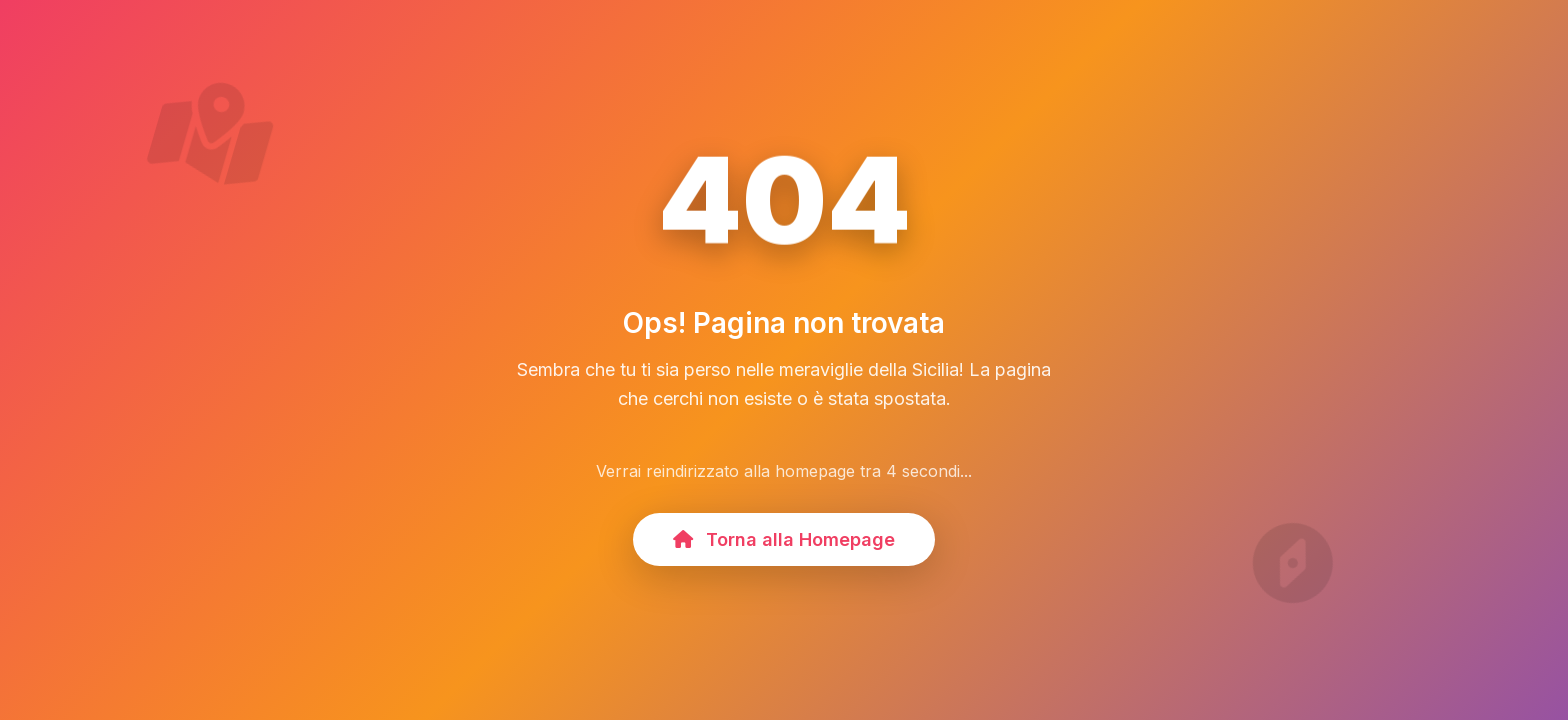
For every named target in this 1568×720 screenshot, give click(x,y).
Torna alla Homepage (784, 539)
